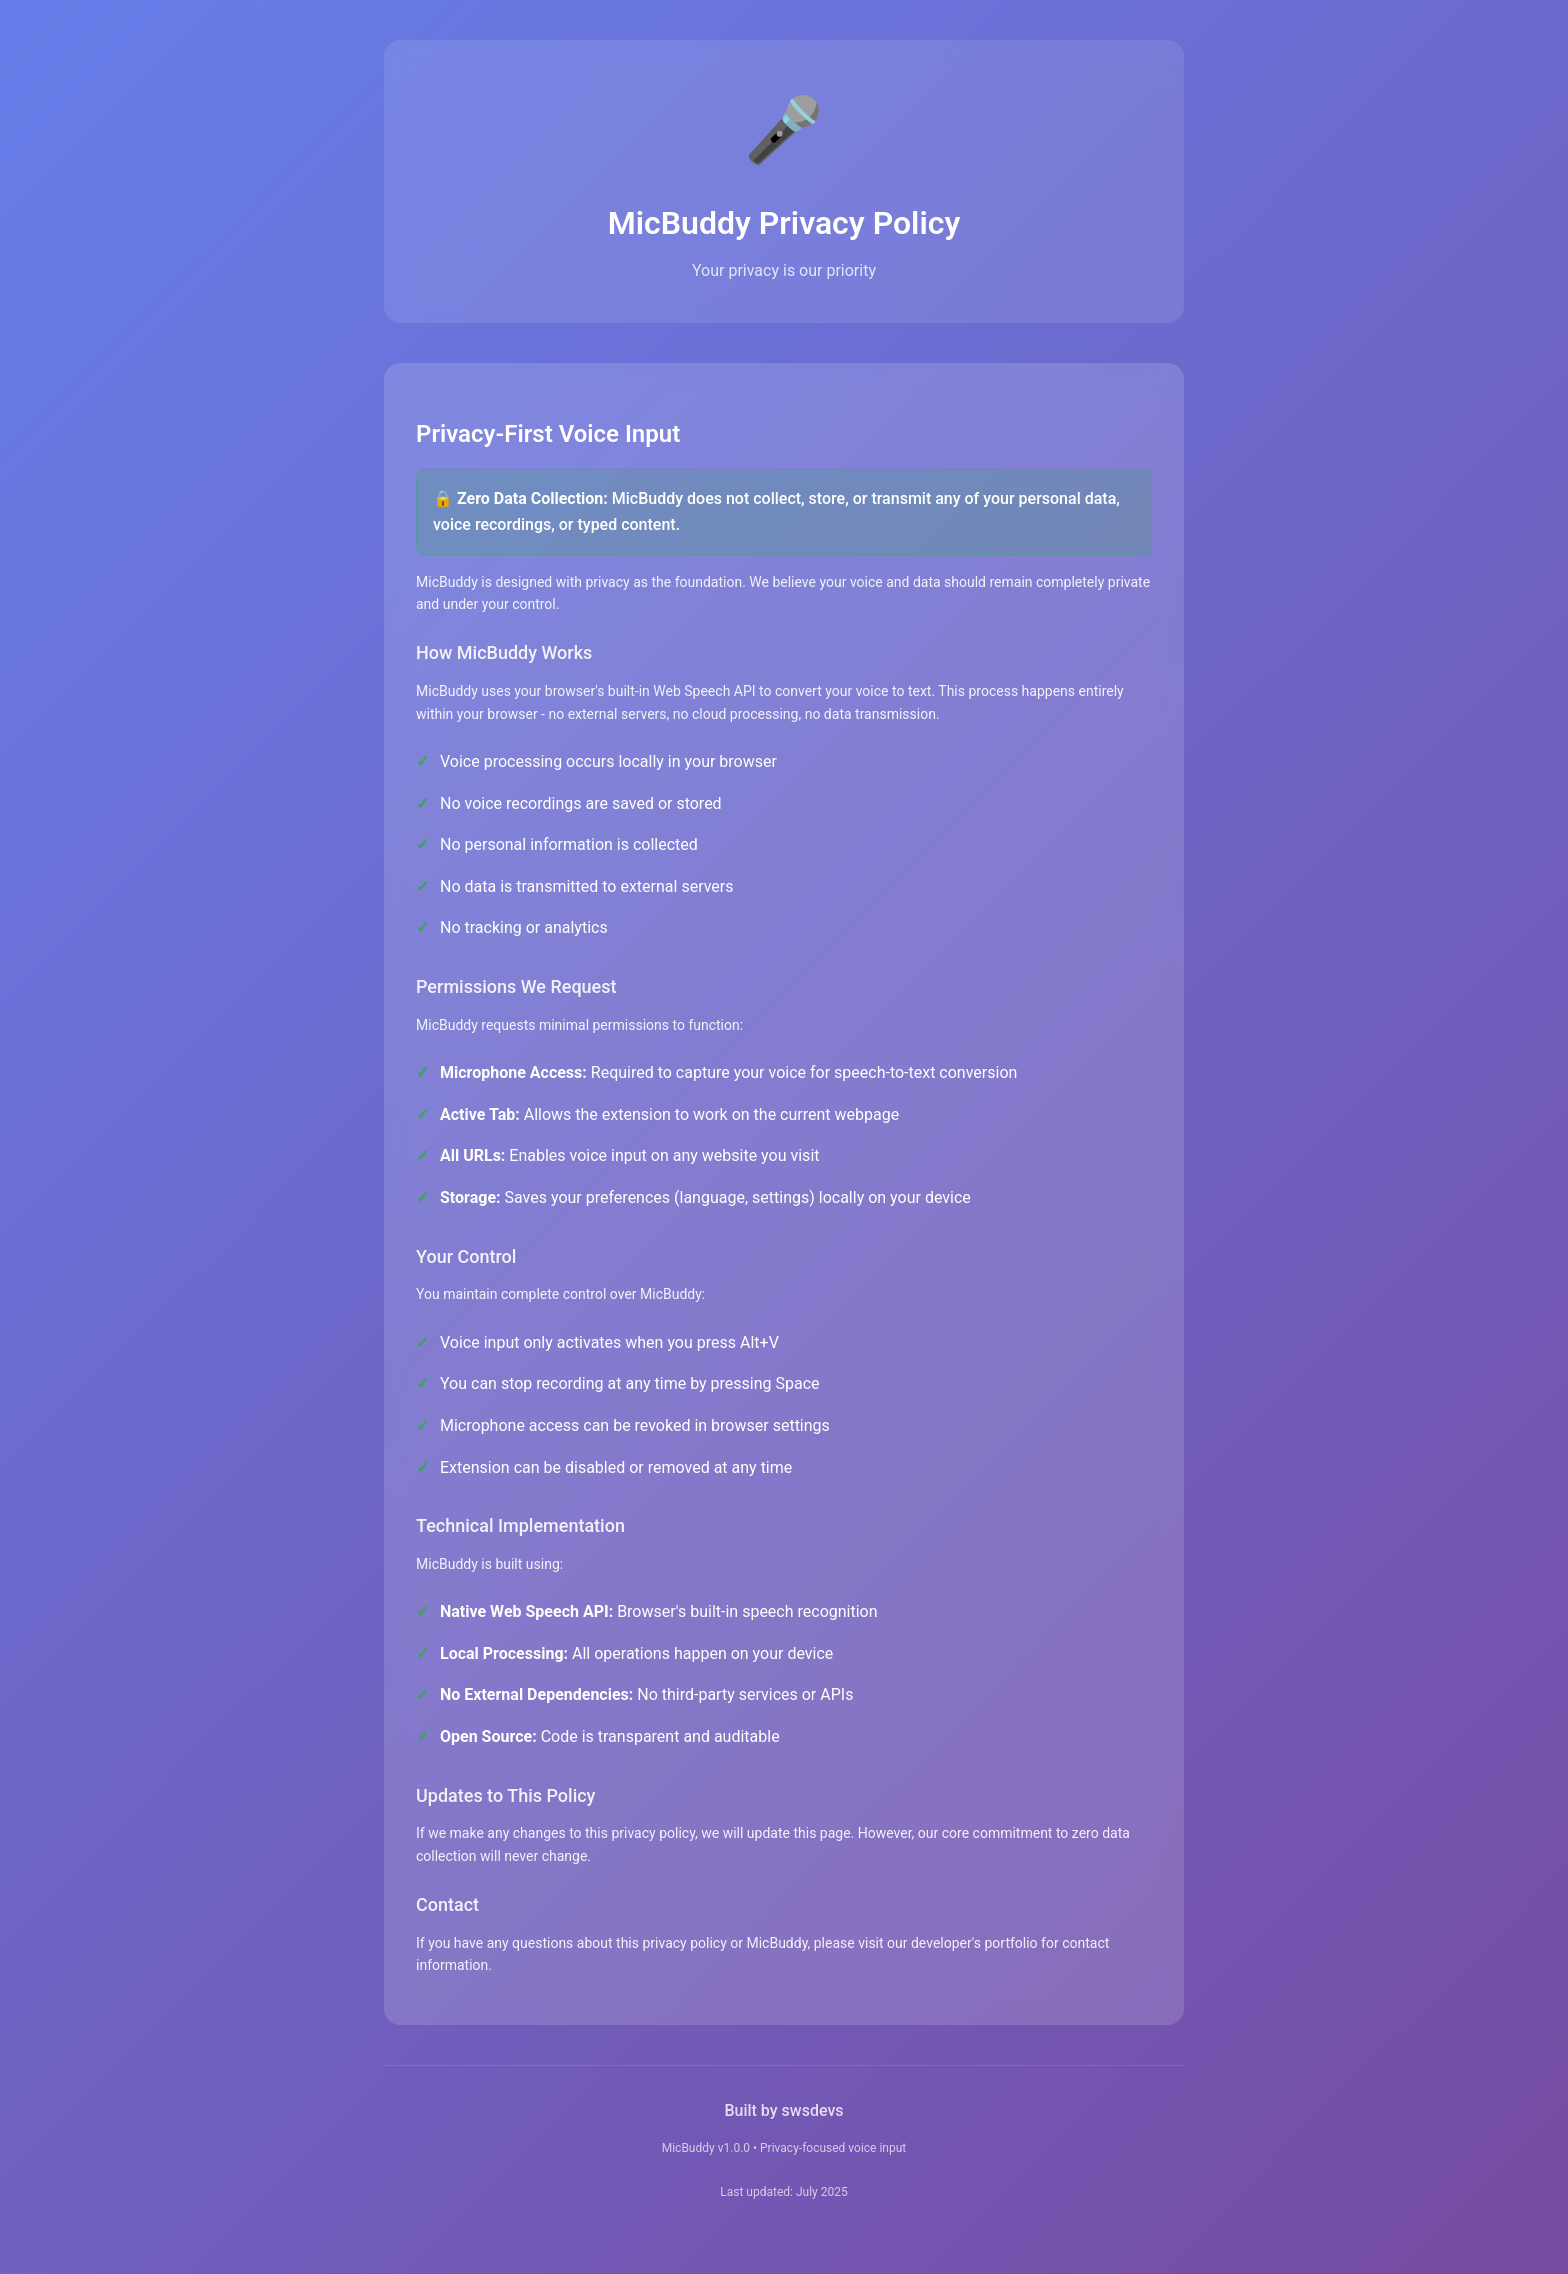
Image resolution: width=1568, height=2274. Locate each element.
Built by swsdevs (783, 2110)
